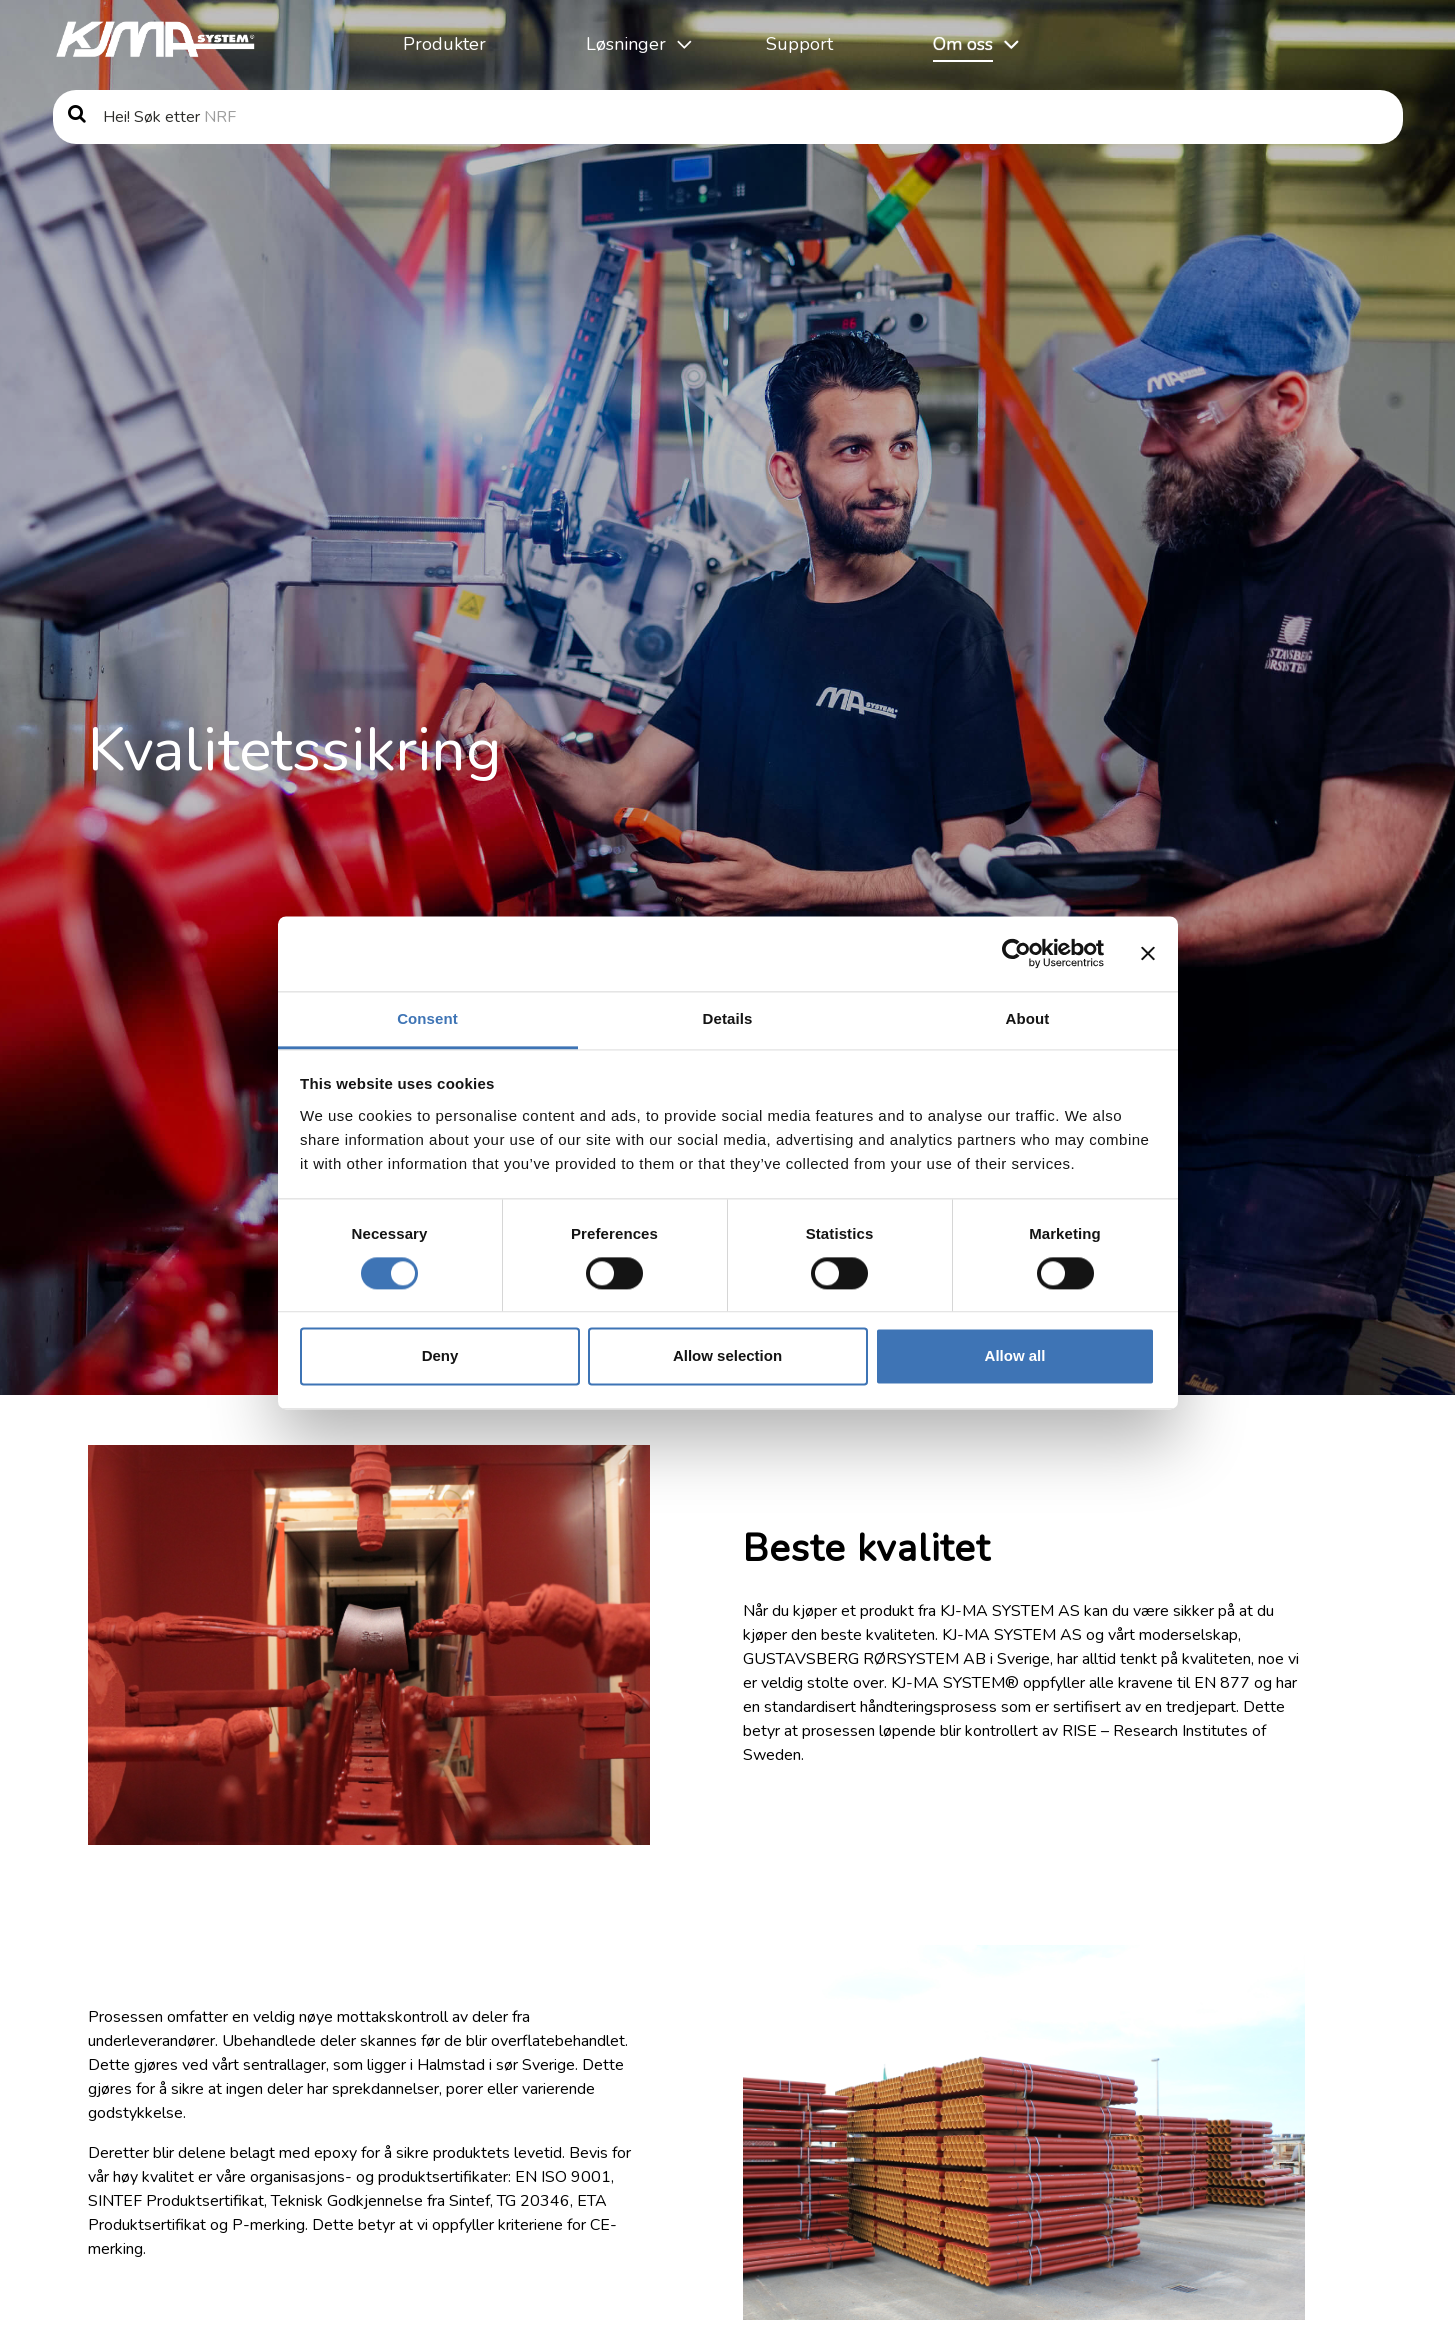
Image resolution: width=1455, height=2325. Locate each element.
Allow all (1015, 1356)
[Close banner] (1148, 953)
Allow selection (727, 1356)
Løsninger (626, 44)
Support (799, 44)
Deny (440, 1356)
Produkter (444, 44)
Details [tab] (728, 1018)
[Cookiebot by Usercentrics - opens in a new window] (1016, 953)
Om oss (963, 44)
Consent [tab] (427, 1018)
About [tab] (1028, 1018)
